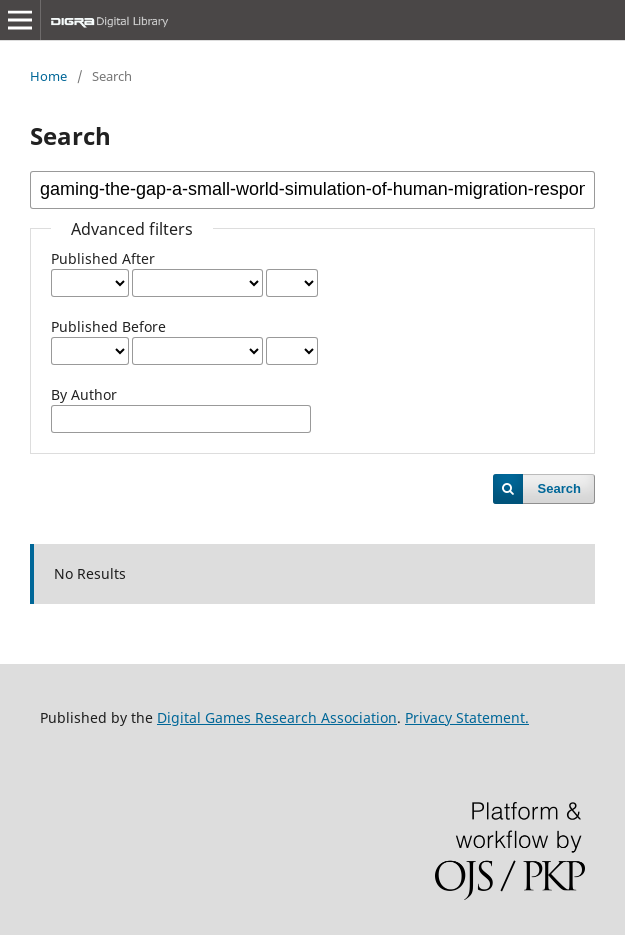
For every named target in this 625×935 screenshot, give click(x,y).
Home (48, 76)
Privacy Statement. (467, 717)
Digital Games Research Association (277, 717)
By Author (84, 394)
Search (559, 488)
